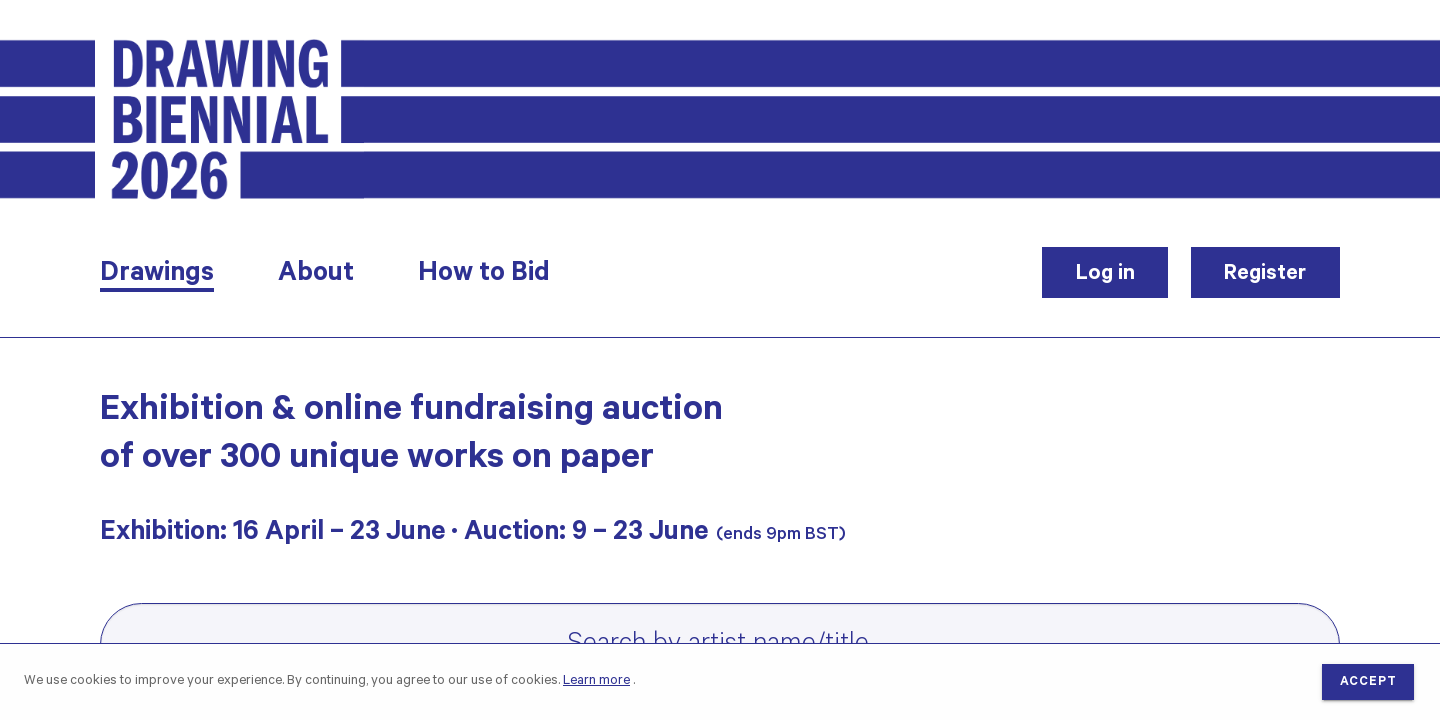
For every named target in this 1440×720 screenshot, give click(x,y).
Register (1265, 275)
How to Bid (484, 276)
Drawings (157, 276)
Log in (1105, 275)
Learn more (596, 681)
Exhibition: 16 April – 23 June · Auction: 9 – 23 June (404, 535)
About (316, 276)
